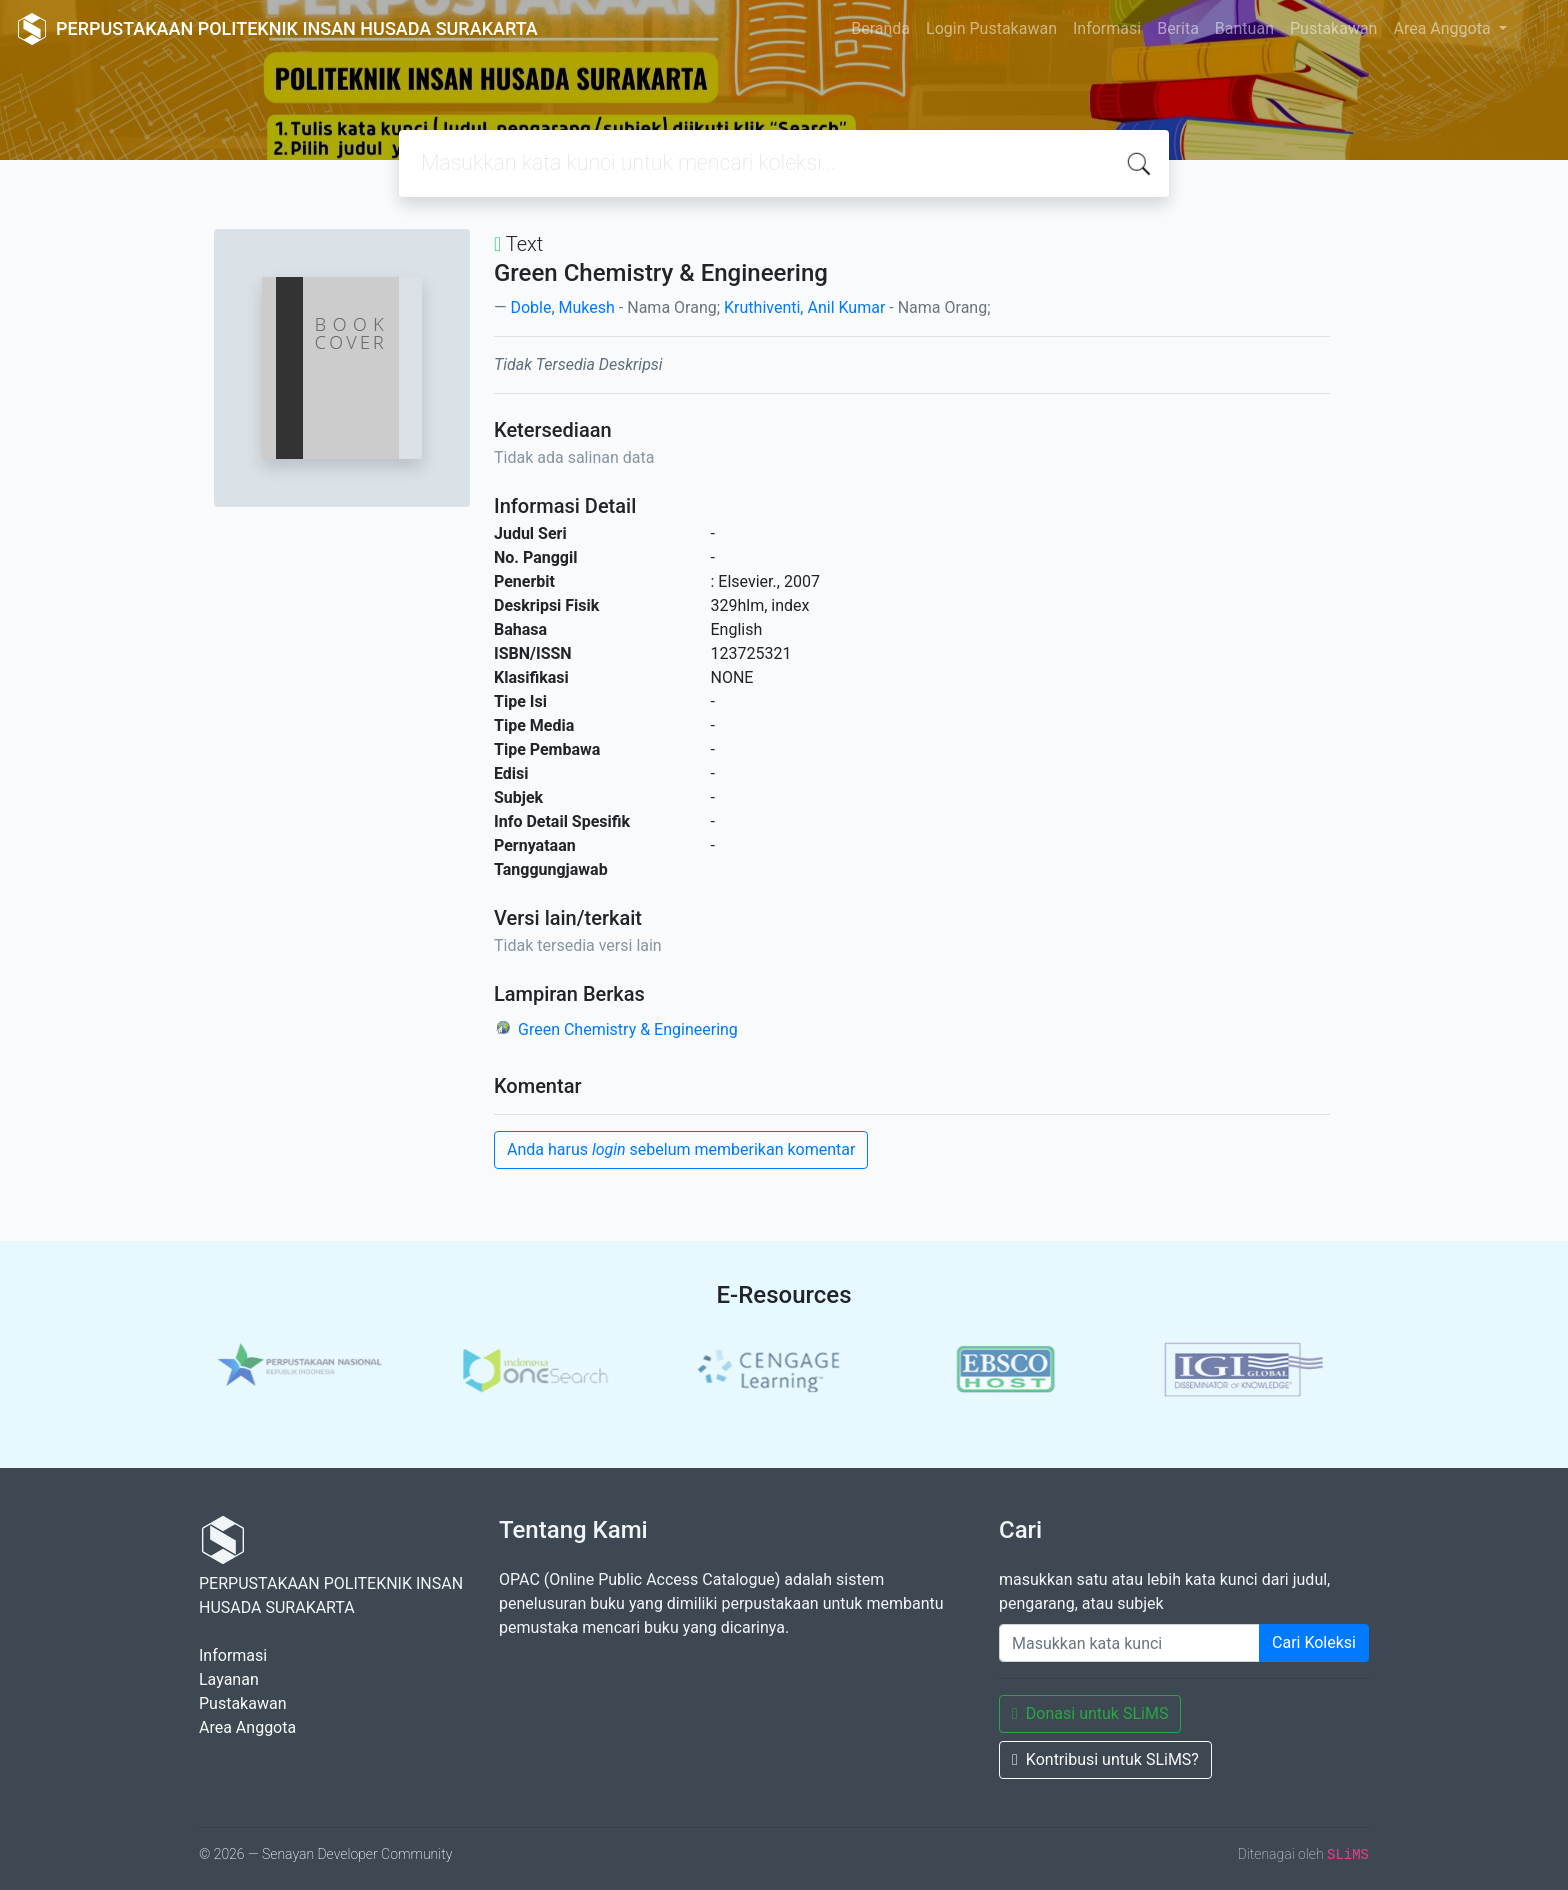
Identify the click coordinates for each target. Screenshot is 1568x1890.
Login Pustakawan (991, 28)
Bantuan (1244, 28)
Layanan (229, 1679)
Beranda (880, 28)
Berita (1178, 28)
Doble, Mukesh (562, 307)
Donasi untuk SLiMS (1090, 1713)
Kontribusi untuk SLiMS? (1105, 1759)
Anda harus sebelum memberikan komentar (681, 1149)
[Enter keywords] (1129, 1643)
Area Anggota (1443, 28)
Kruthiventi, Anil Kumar (804, 307)
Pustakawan (1333, 28)
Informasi (1107, 28)
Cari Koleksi (1314, 1642)
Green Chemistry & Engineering (628, 1029)
